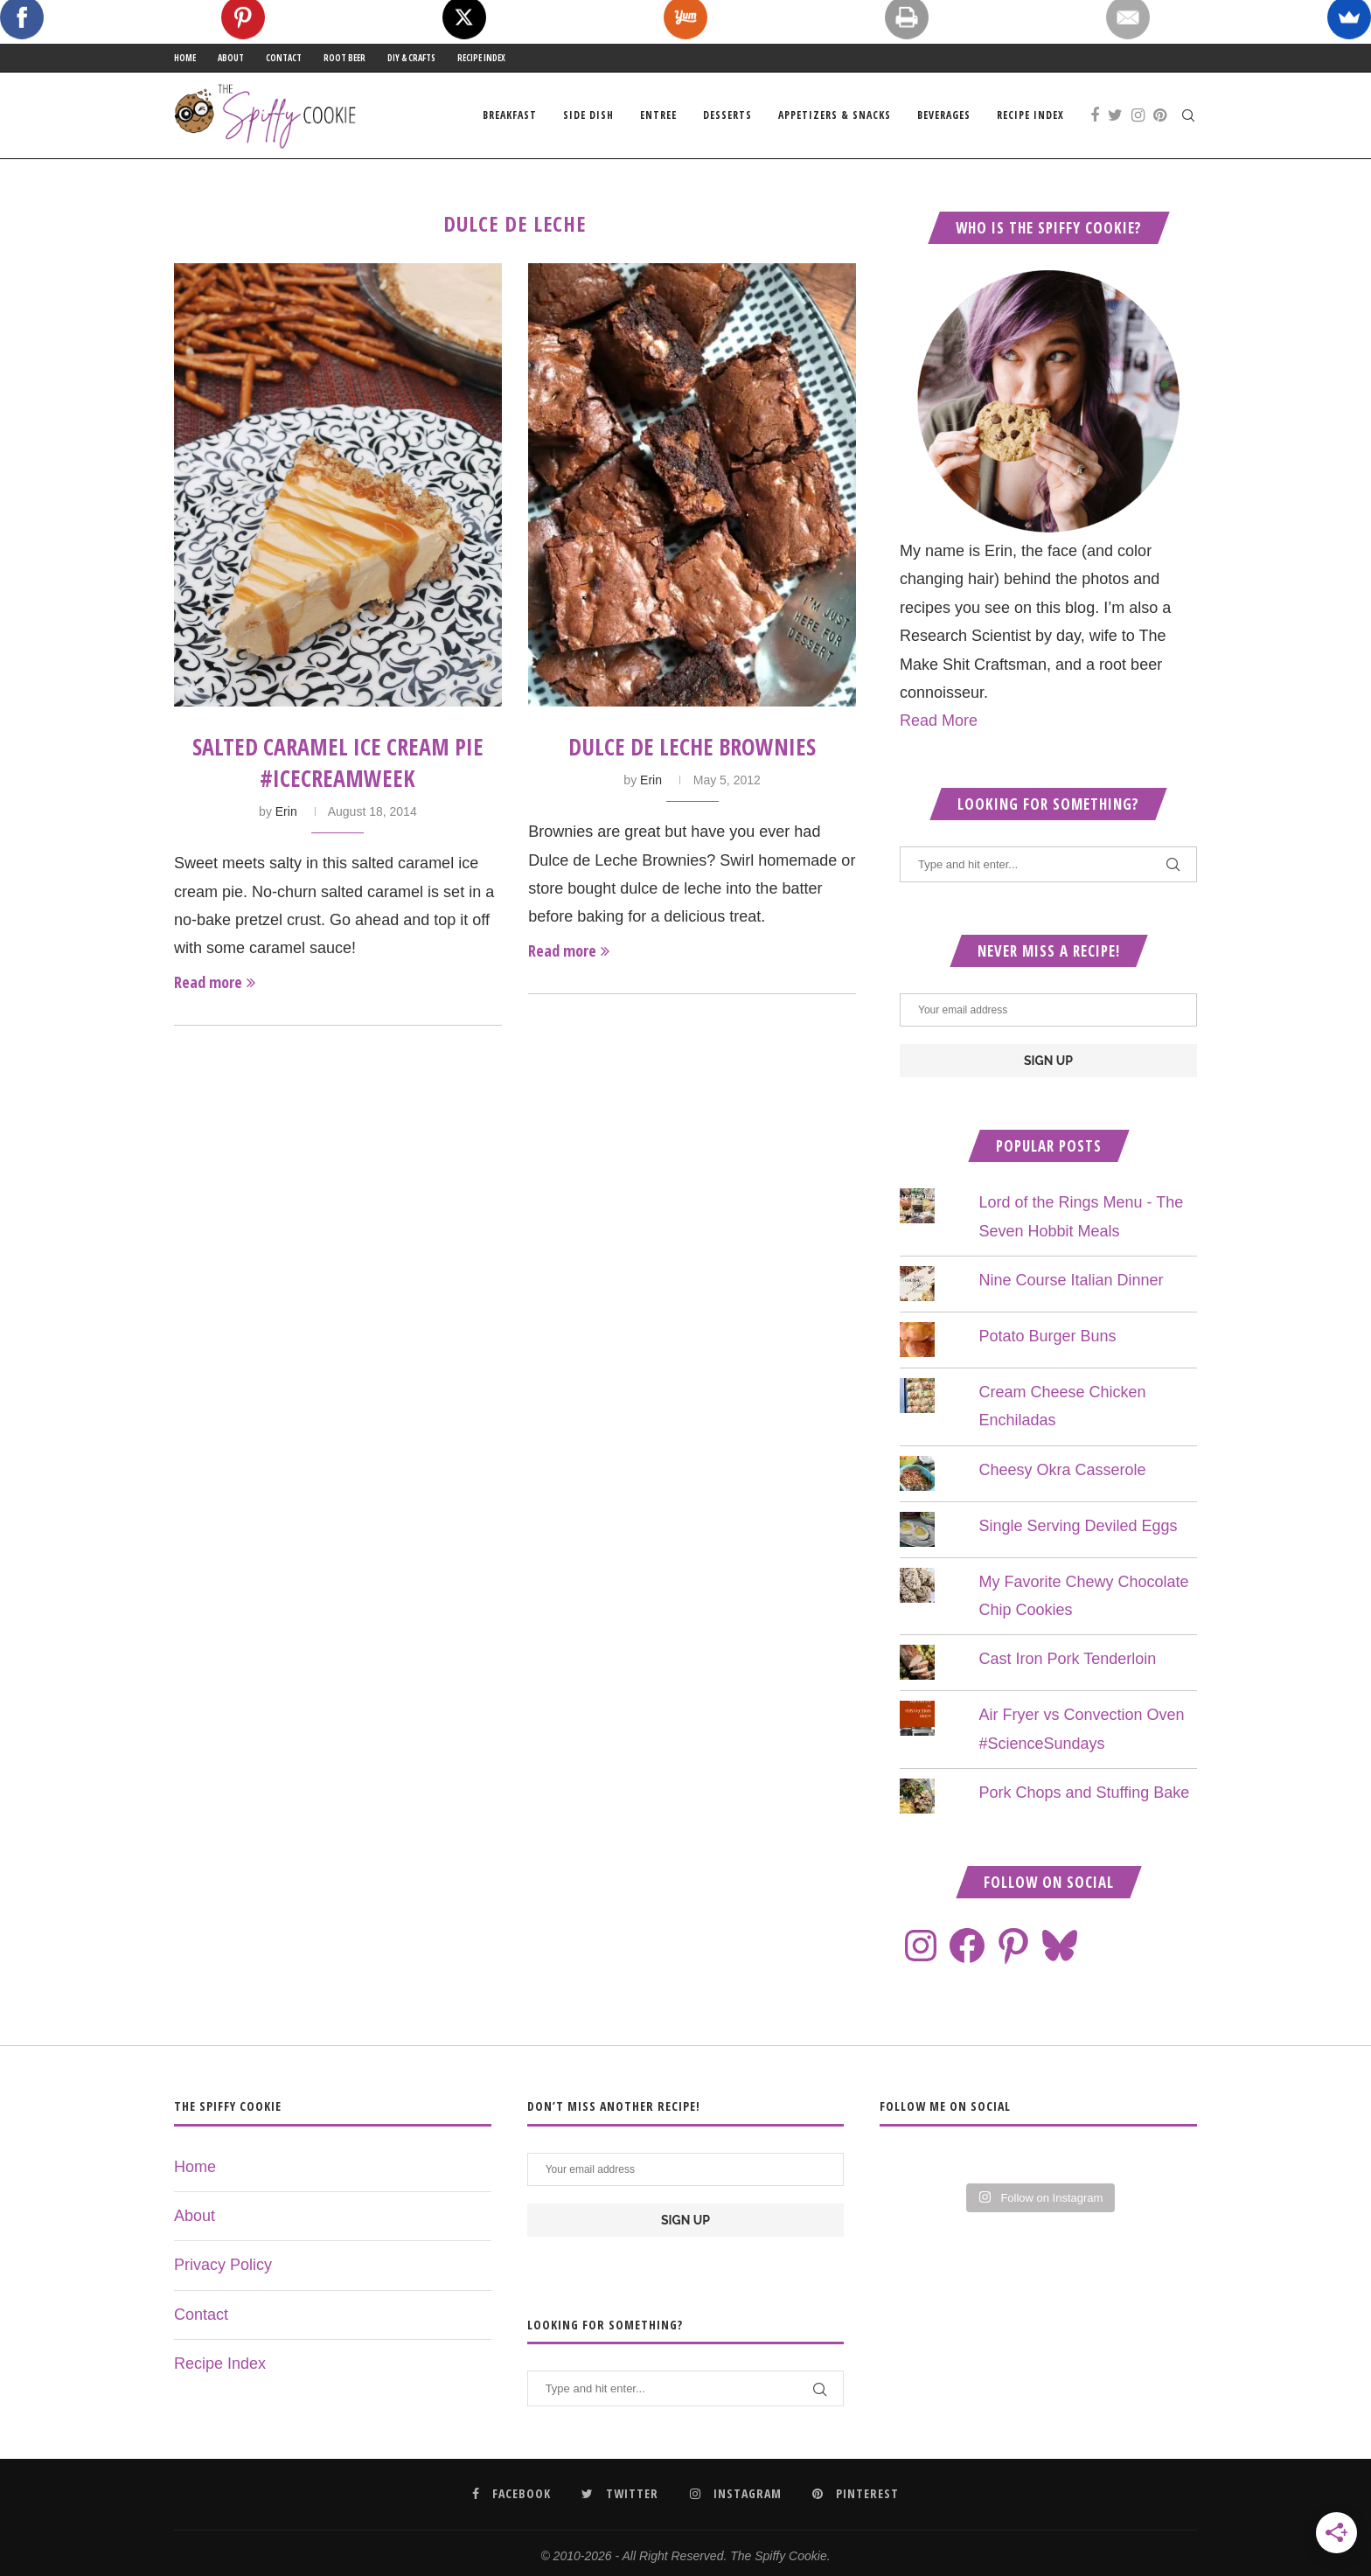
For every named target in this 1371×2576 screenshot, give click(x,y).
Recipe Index (481, 58)
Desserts (727, 115)
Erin (286, 811)
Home (185, 58)
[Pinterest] (1159, 115)
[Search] (1188, 115)
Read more (214, 981)
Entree (658, 115)
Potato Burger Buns (1047, 1336)
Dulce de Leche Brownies (692, 746)
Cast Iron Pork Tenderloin (1067, 1658)
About (231, 58)
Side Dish (588, 115)
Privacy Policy (223, 2264)
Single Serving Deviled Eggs (1077, 1526)
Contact (284, 58)
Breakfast (510, 115)
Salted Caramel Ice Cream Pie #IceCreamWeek (338, 762)
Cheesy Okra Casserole (1061, 1470)
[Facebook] (1094, 115)
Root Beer (344, 58)
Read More (939, 720)
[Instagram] (1138, 115)
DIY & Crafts (411, 58)
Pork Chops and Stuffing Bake (1083, 1792)
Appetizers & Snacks (834, 115)
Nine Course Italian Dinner (1070, 1280)
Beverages (944, 115)
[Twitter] (1115, 115)
